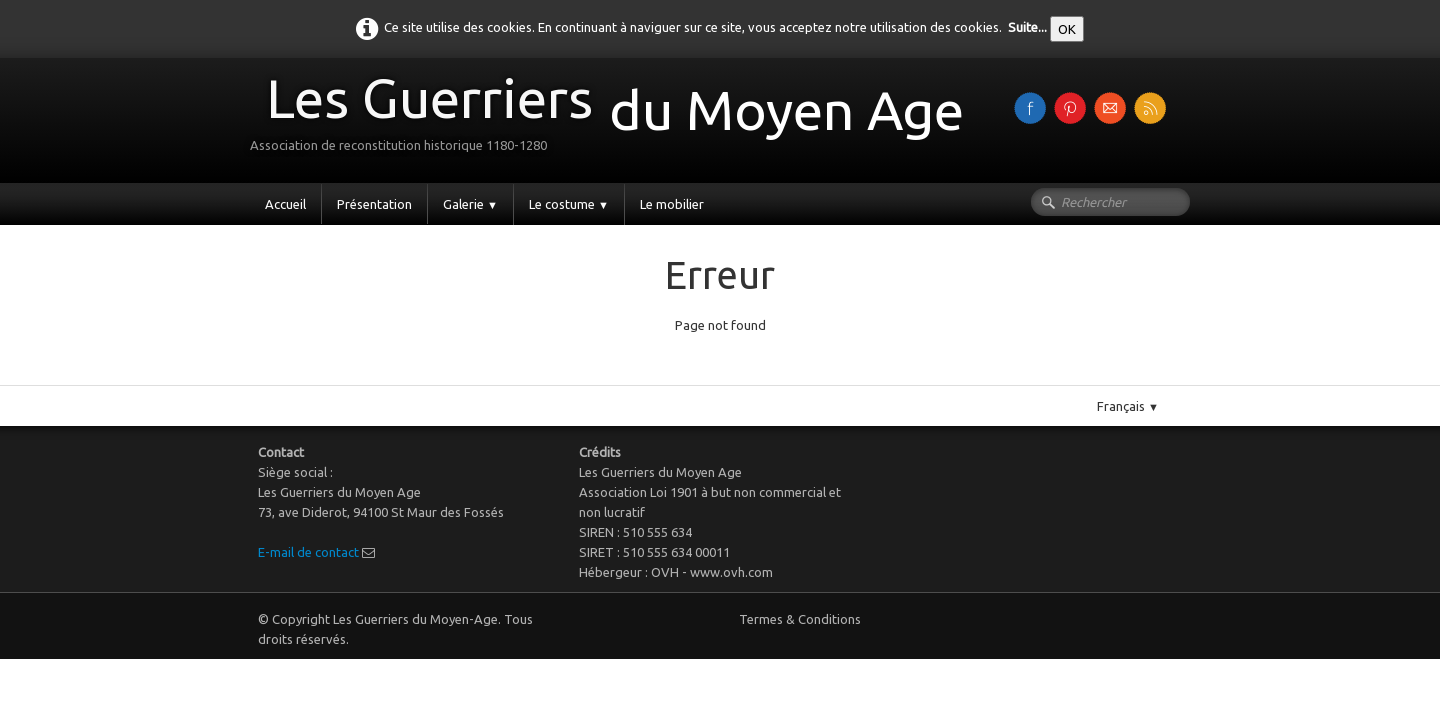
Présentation (374, 204)
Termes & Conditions (800, 619)
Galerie (470, 204)
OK (1067, 29)
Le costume (569, 204)
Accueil (285, 204)
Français (1128, 406)
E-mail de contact (308, 552)
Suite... (1027, 27)
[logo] (614, 118)
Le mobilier (672, 204)
